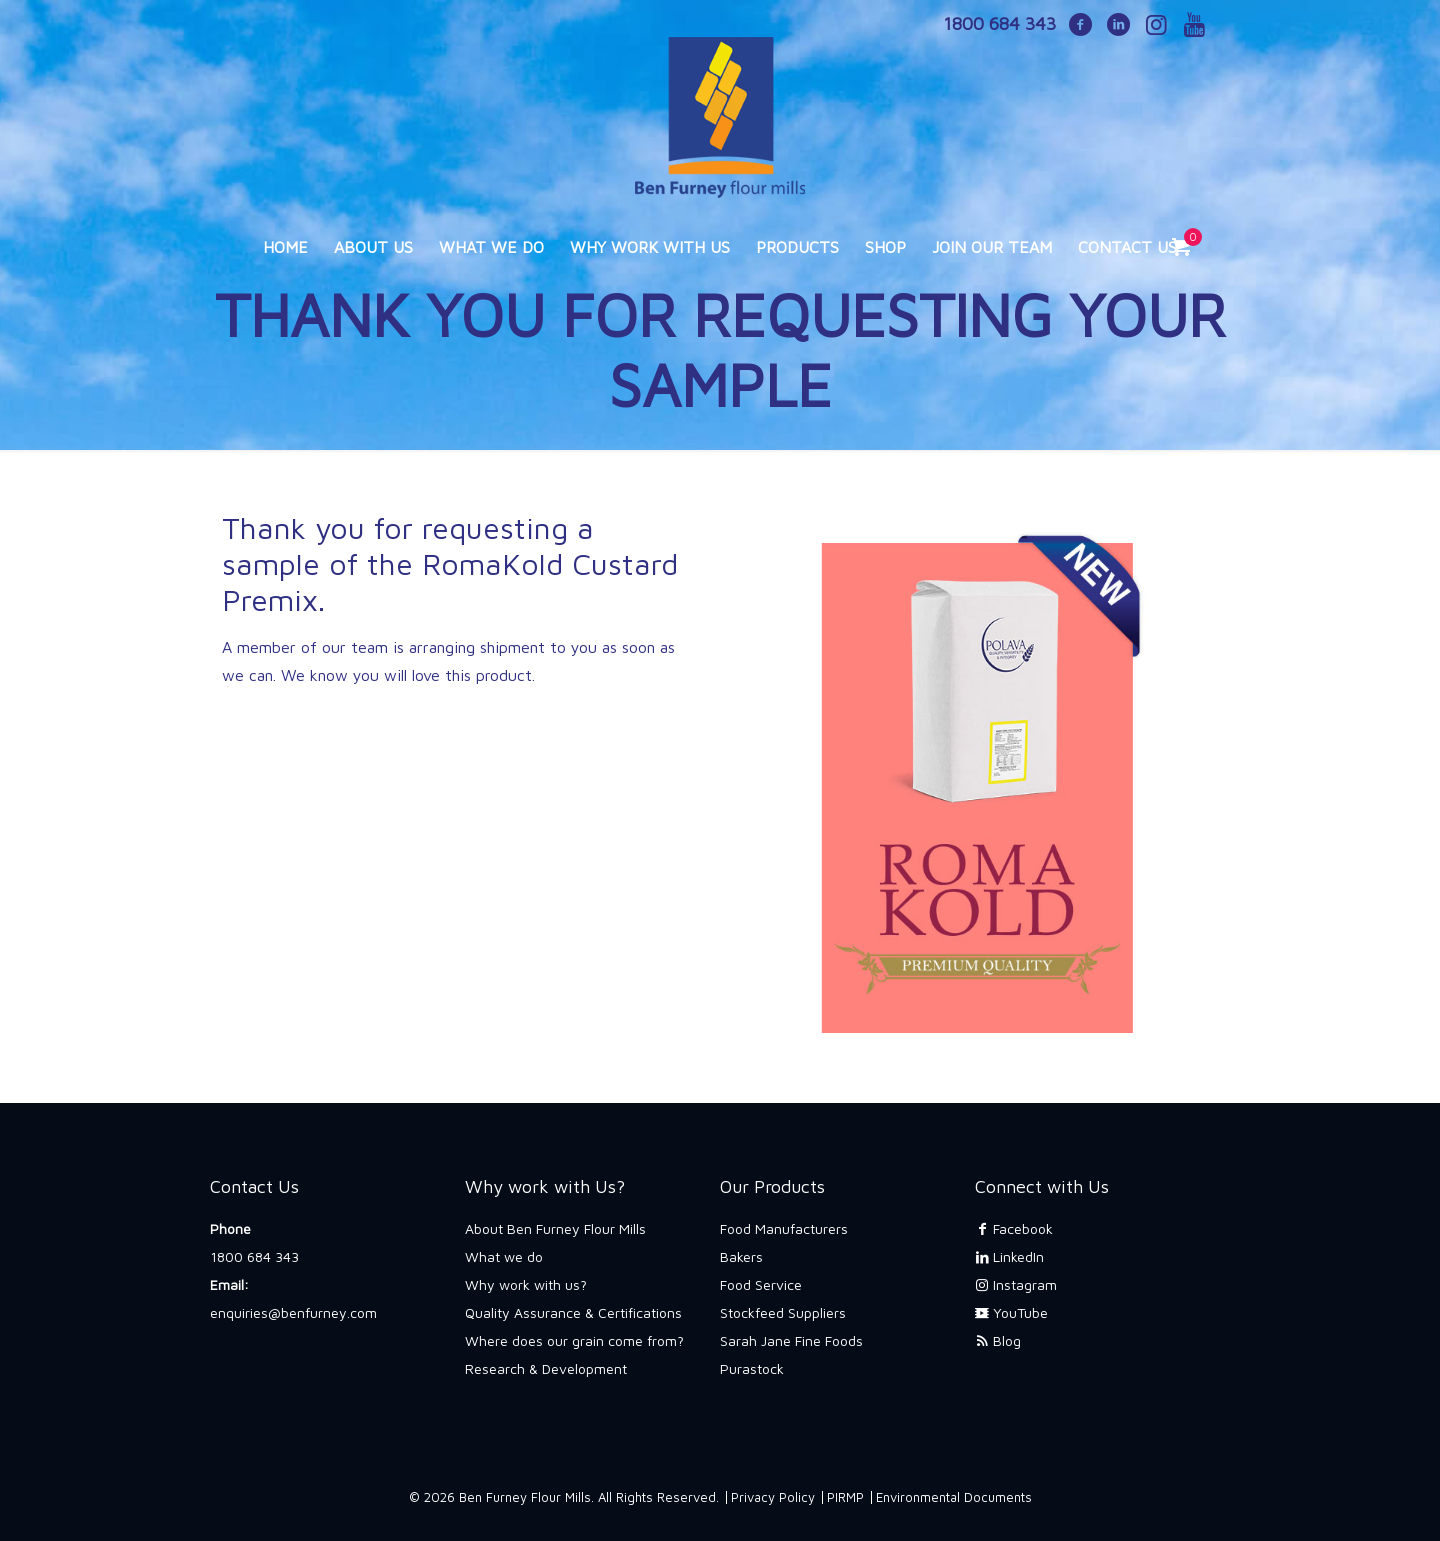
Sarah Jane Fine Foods (791, 1340)
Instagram (1016, 1284)
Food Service (761, 1284)
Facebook (1014, 1228)
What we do (504, 1256)
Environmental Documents (954, 1497)
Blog (998, 1340)
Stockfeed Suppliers (783, 1312)
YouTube (1011, 1312)
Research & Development (546, 1368)
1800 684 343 (254, 1256)
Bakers (741, 1256)
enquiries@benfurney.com (293, 1312)
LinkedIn (1009, 1256)
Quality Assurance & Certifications (573, 1312)
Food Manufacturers (784, 1228)
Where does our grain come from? (574, 1340)
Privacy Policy (773, 1497)
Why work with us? (526, 1284)
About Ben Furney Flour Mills (555, 1228)
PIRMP (845, 1497)
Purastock (752, 1368)
